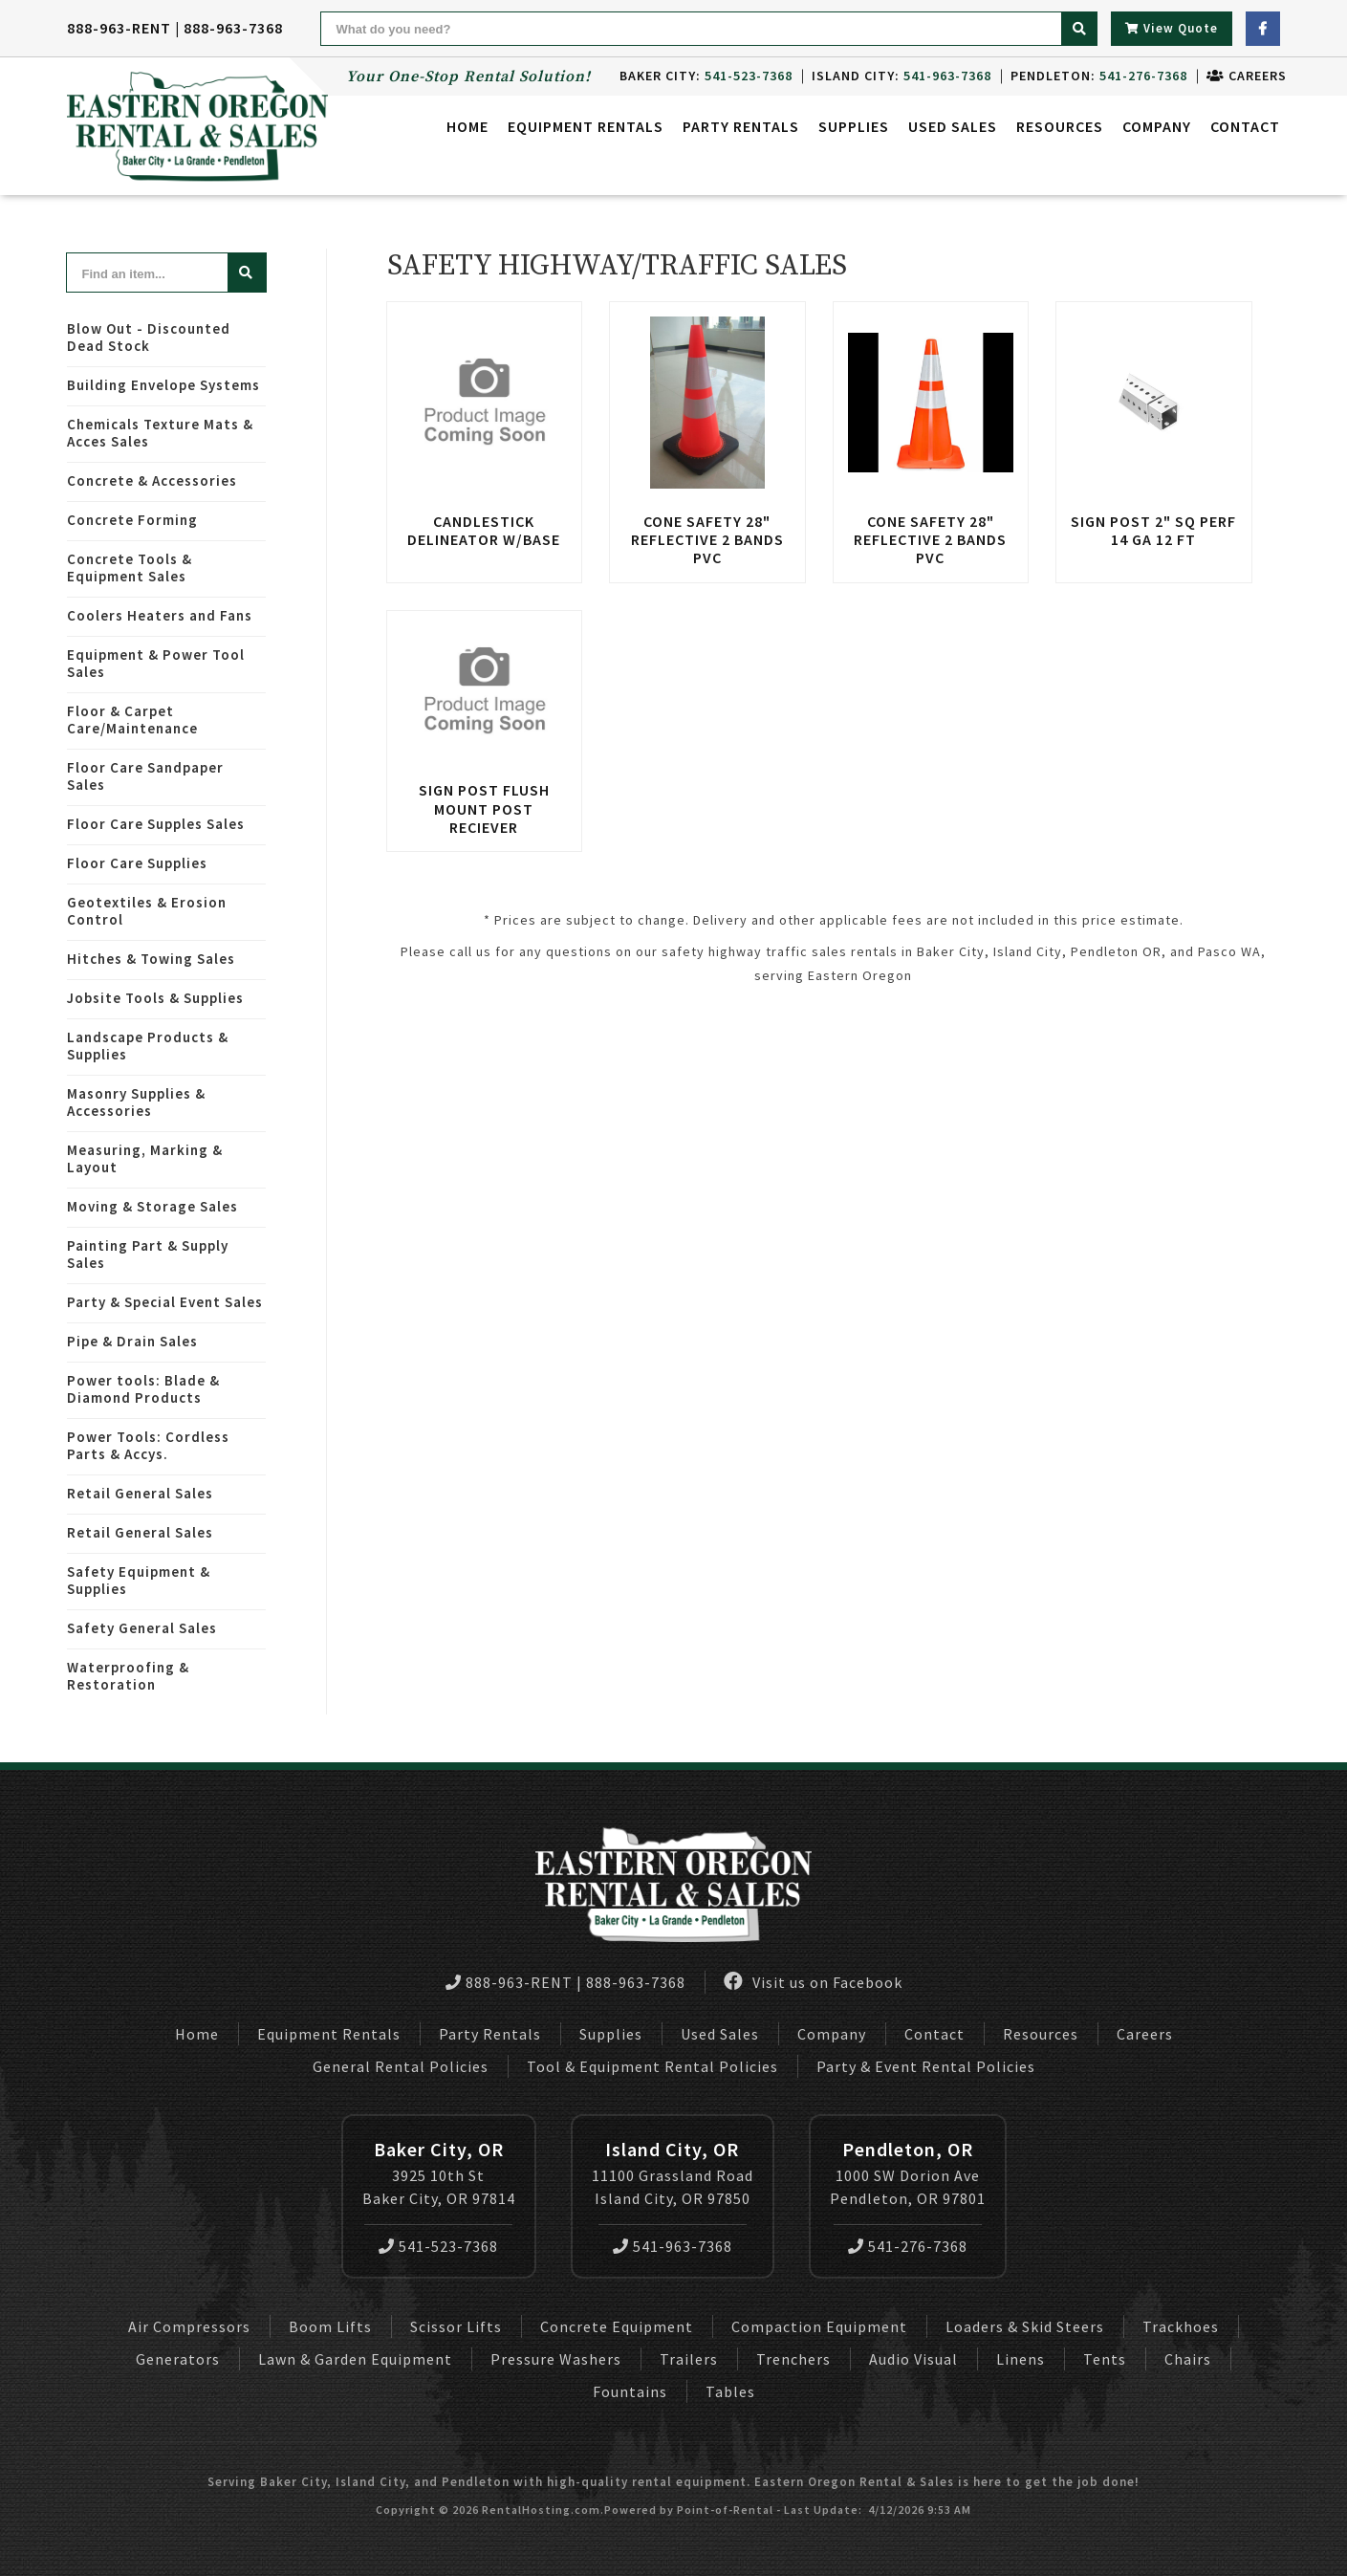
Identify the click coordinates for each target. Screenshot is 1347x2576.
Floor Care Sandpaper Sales (145, 776)
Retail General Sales (140, 1493)
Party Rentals (490, 2033)
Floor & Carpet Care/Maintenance (132, 719)
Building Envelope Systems (163, 385)
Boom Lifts (330, 2326)
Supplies (853, 129)
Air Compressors (189, 2326)
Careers (1240, 75)
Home (467, 129)
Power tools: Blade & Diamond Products (143, 1389)
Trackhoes (1180, 2326)
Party (741, 129)
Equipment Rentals (329, 2033)
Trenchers (793, 2359)
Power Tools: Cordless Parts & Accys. (148, 1445)
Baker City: (699, 75)
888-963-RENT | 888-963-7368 (175, 27)
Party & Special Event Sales (165, 1302)
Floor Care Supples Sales (156, 824)
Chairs (1187, 2359)
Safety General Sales (142, 1628)
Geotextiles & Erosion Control (147, 910)
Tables (730, 2391)
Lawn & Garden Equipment (355, 2359)
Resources (1059, 129)
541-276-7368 (907, 2246)
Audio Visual (913, 2359)
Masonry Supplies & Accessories (136, 1102)
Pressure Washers (555, 2359)
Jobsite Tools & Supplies (155, 998)
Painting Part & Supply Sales (147, 1254)
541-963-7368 (672, 2246)
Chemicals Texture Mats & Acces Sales (160, 432)
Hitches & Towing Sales (151, 959)
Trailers (689, 2359)
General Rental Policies (401, 2066)
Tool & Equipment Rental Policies (652, 2066)
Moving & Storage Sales (152, 1206)
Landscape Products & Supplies (147, 1045)
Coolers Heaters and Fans (159, 615)
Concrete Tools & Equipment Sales (129, 567)
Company (1156, 129)
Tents (1104, 2359)
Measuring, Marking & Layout (145, 1158)
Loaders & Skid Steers (1024, 2326)
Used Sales (952, 129)
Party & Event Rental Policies (925, 2066)
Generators (178, 2359)
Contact (1245, 129)
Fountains (630, 2391)
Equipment (585, 129)
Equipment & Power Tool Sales (156, 663)
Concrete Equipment (616, 2326)
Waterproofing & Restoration (128, 1675)
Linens (1020, 2359)
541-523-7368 (438, 2246)
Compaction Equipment (819, 2326)
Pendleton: (1092, 75)
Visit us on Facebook (813, 1982)
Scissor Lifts (456, 2326)
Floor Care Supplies (137, 863)
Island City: (895, 75)
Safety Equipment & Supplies (138, 1580)
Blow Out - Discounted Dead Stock (148, 337)
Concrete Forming (132, 520)
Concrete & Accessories (152, 480)
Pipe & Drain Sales (132, 1341)
